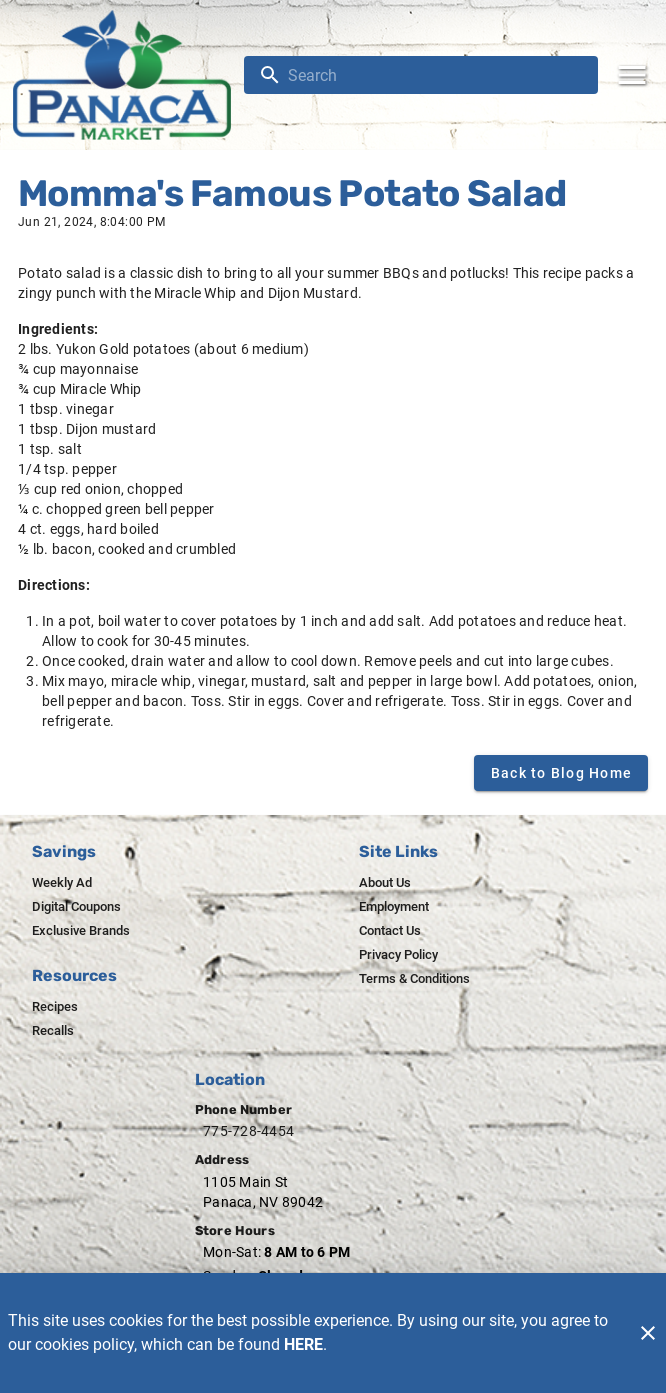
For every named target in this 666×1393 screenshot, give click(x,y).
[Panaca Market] (128, 75)
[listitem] (62, 883)
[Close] (648, 1333)
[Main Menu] (632, 75)
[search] (435, 75)
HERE (303, 1344)
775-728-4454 (248, 1131)
